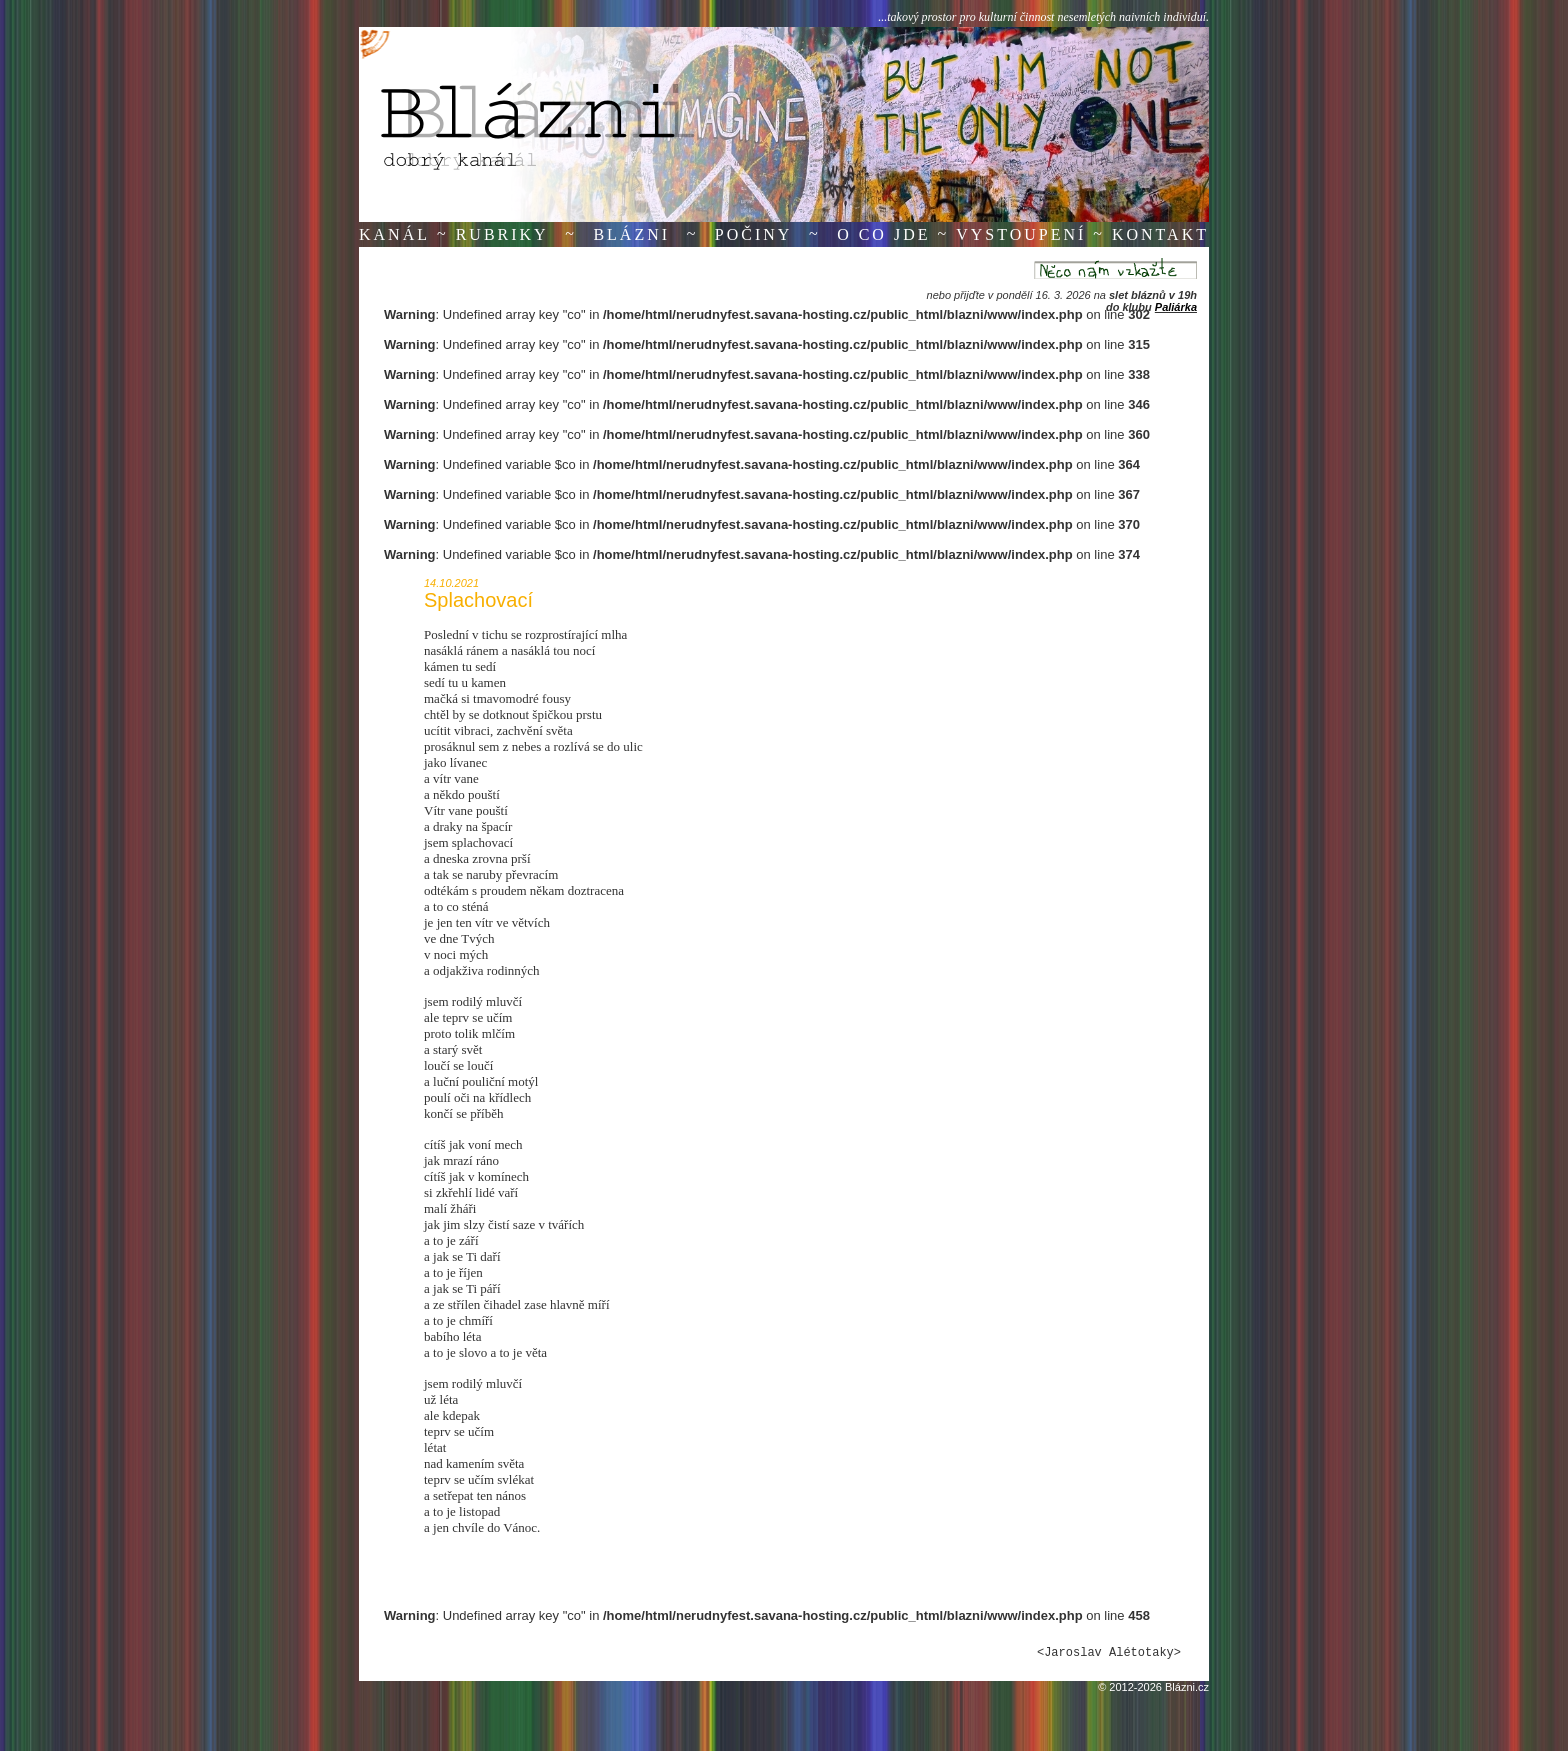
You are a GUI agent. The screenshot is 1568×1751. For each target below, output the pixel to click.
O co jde (883, 234)
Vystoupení (1021, 234)
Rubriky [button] (502, 234)
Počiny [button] (754, 234)
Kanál (394, 234)
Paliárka (1176, 307)
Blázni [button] (631, 234)
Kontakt (1160, 234)
